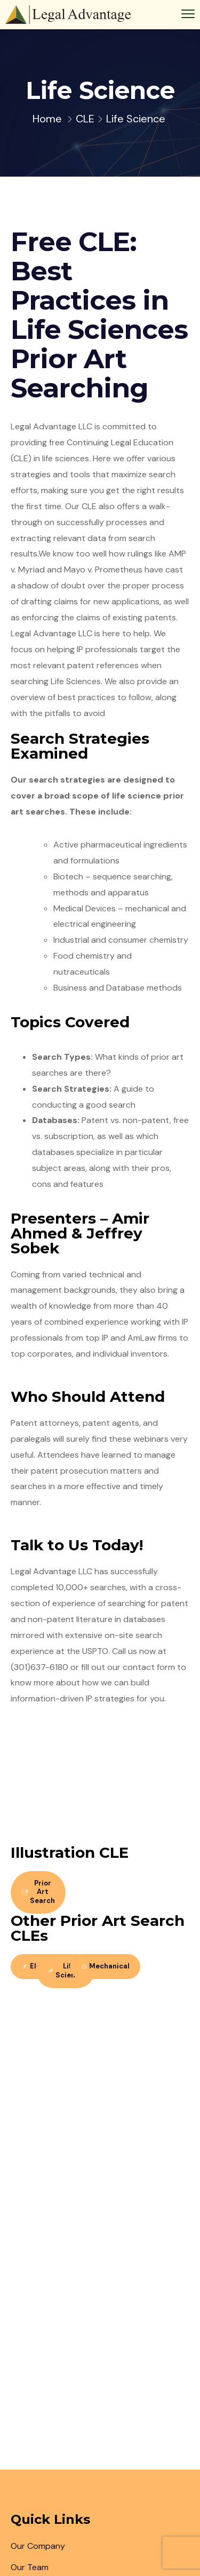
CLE (85, 119)
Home (47, 119)
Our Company (38, 2546)
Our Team (30, 2567)
